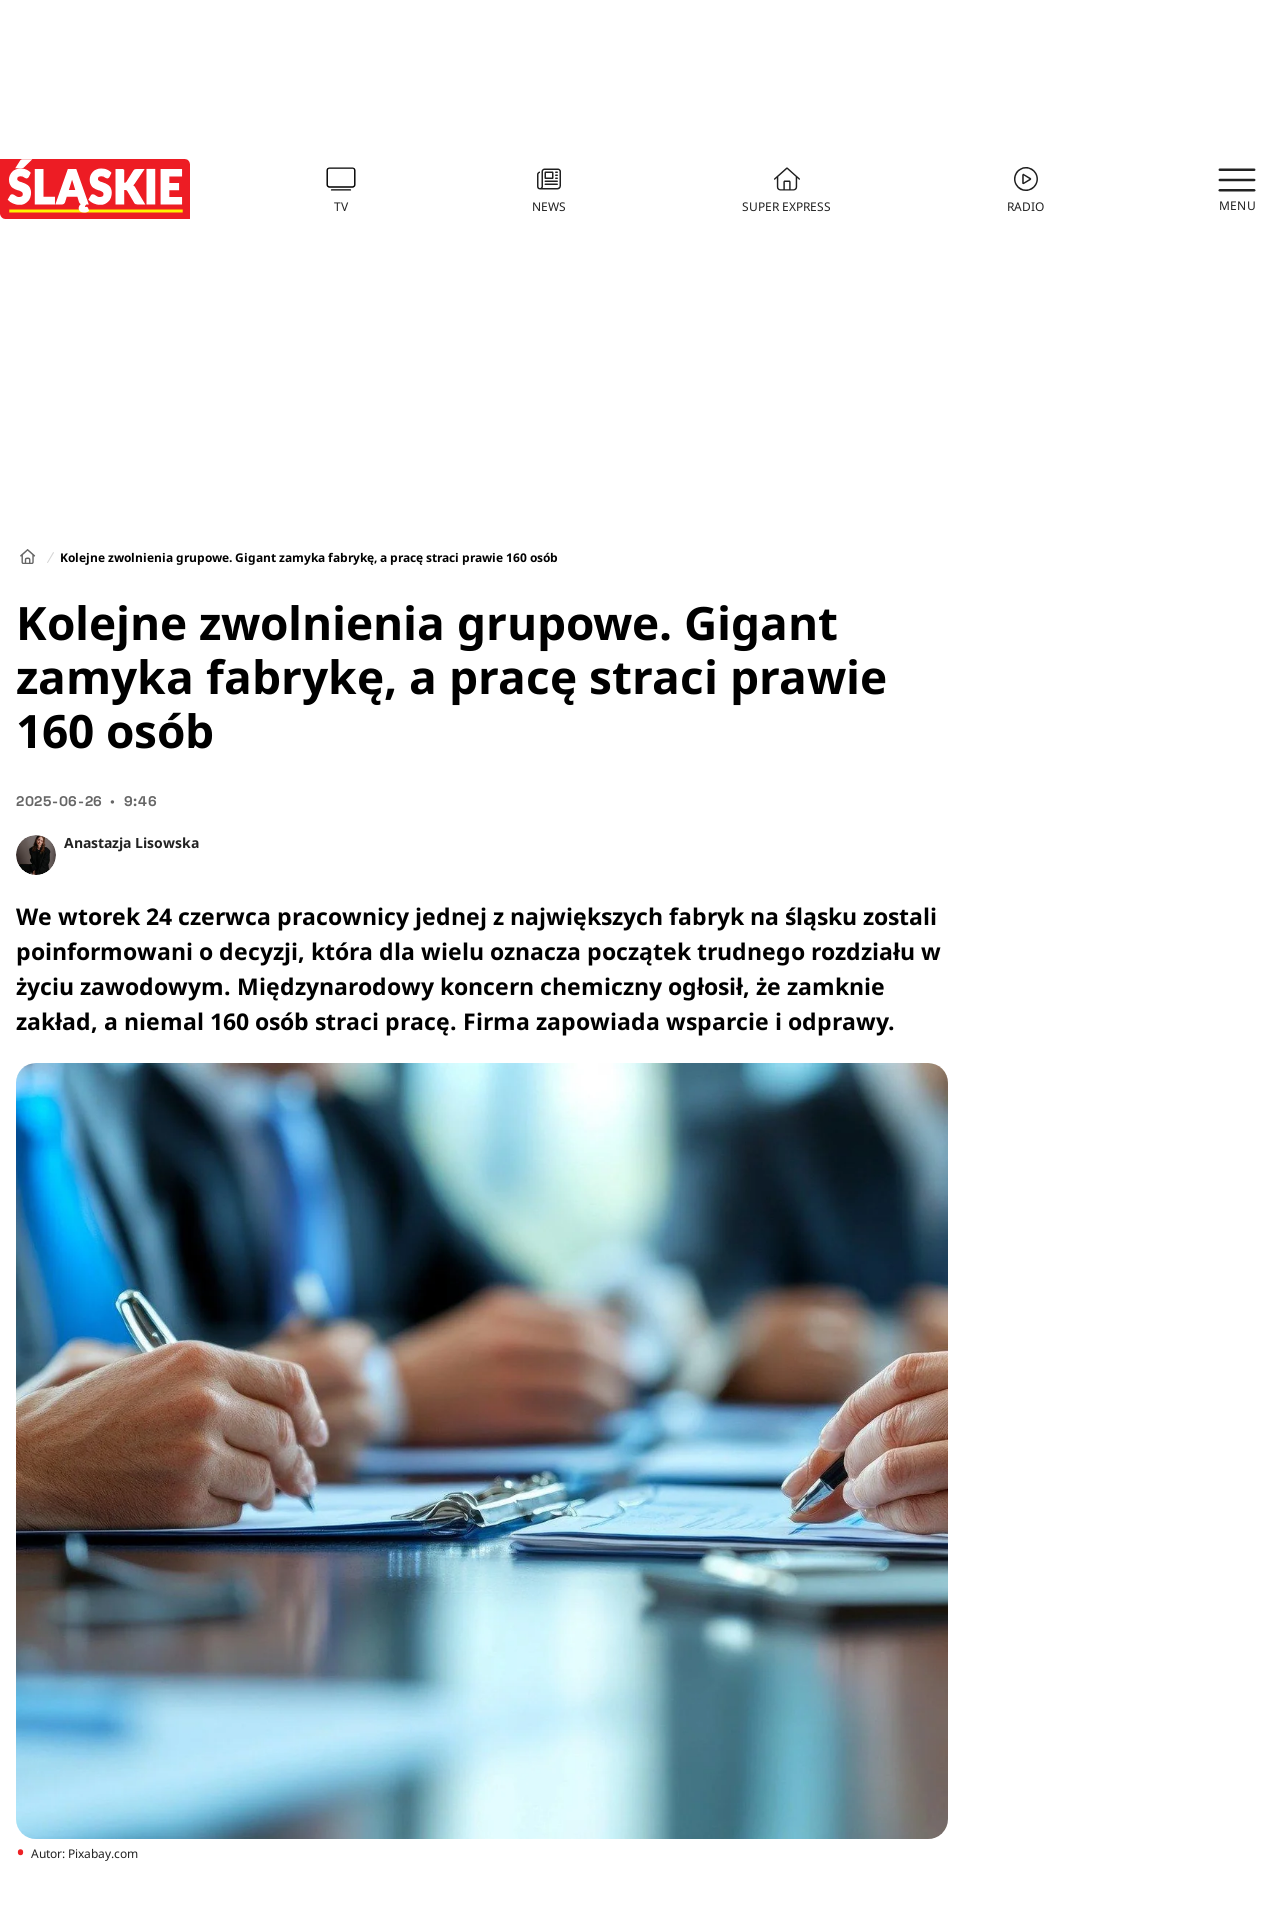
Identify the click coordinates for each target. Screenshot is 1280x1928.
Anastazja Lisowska (131, 842)
